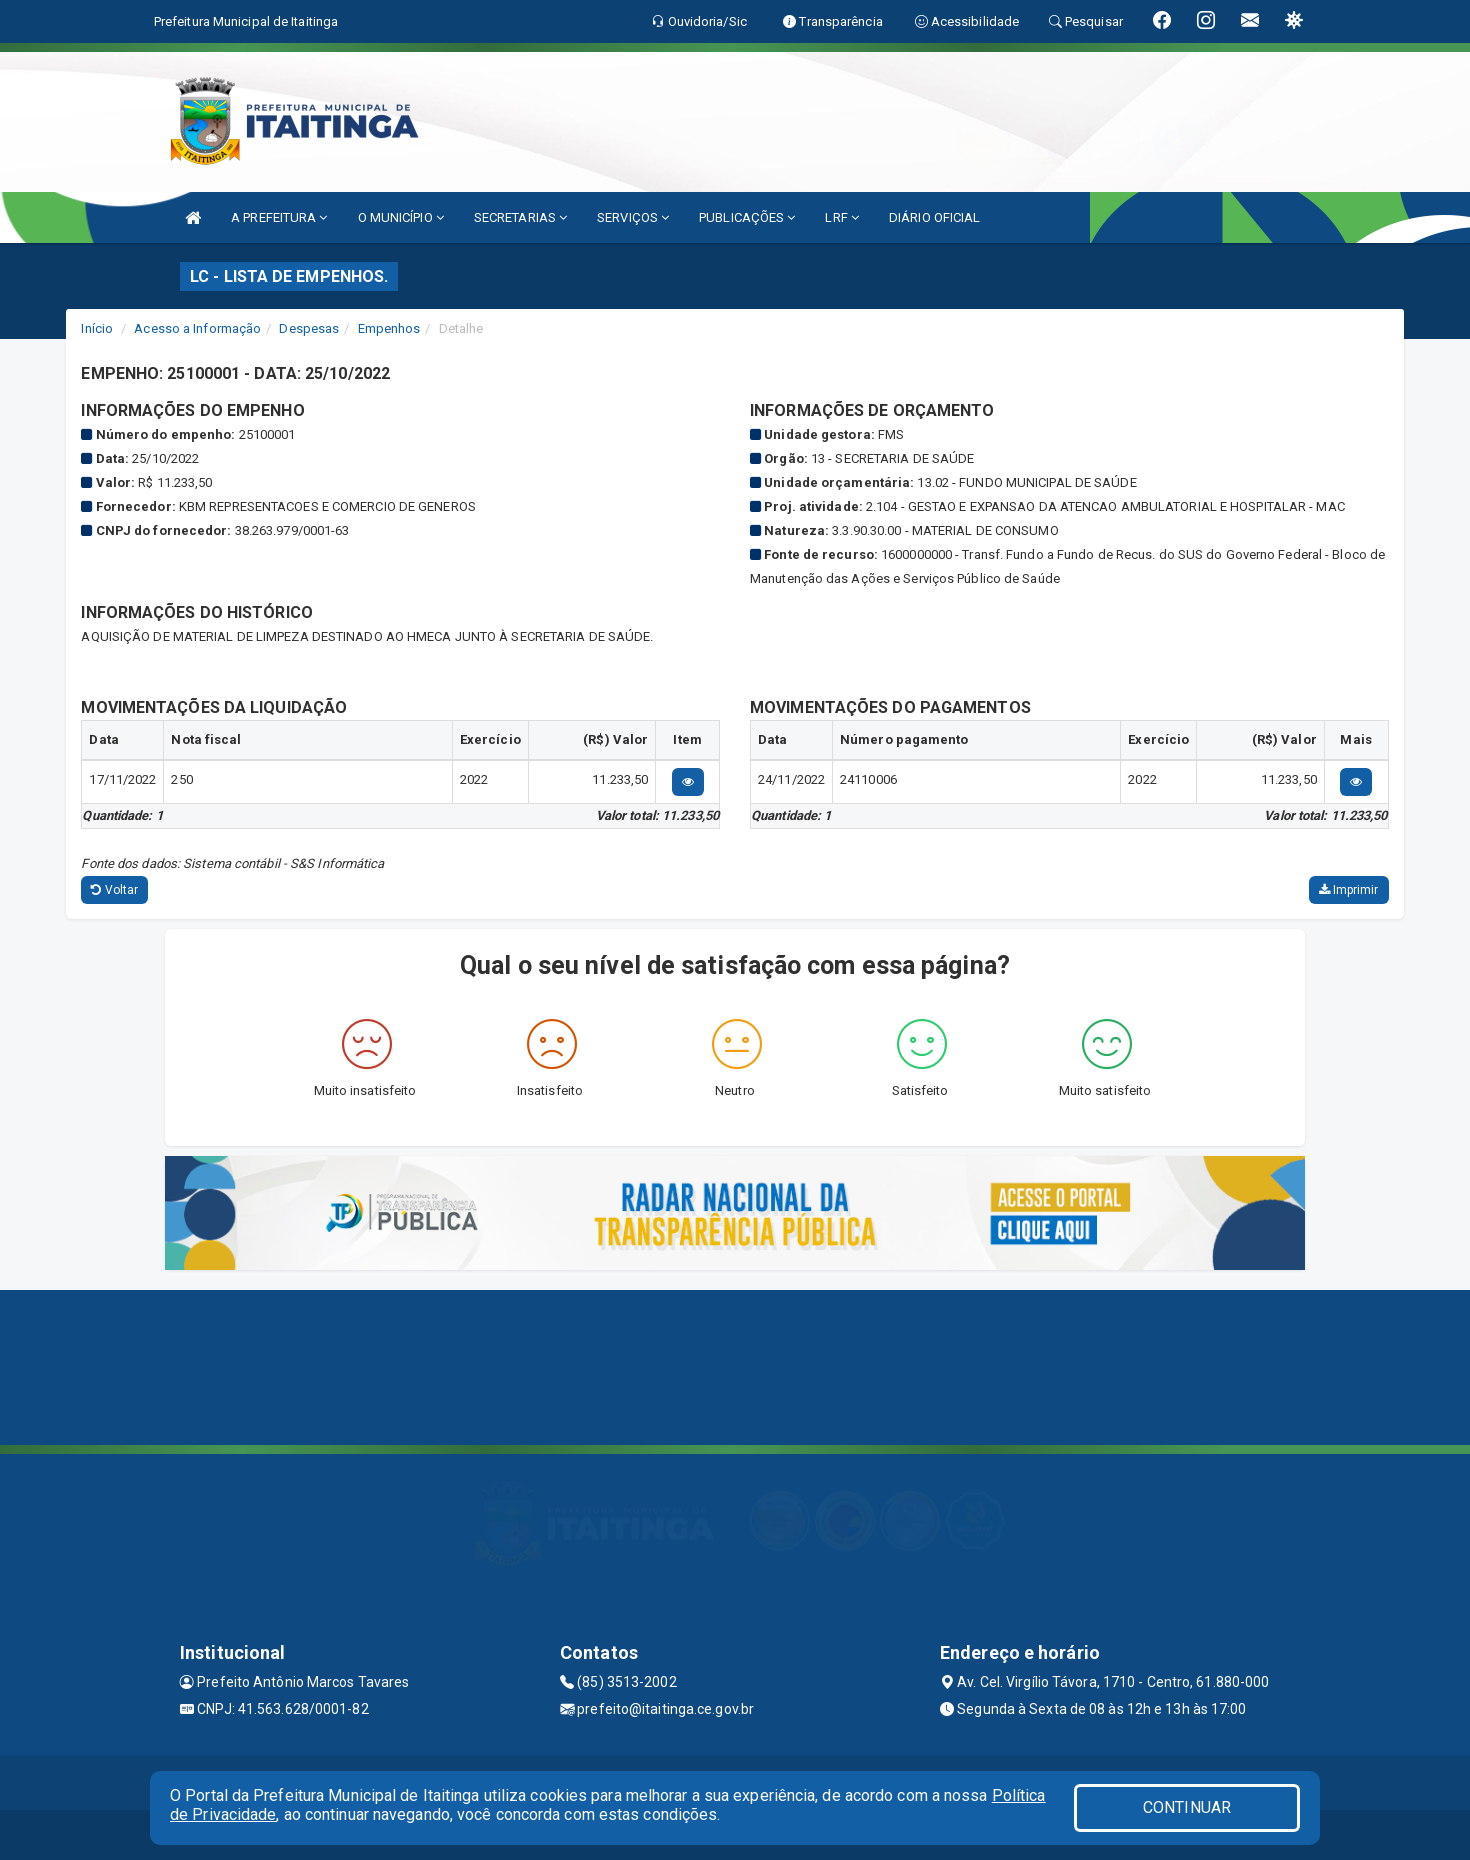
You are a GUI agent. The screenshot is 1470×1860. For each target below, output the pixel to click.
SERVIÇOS (633, 217)
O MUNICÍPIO (401, 217)
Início (97, 328)
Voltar (114, 890)
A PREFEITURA (279, 217)
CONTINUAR (1187, 1807)
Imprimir (1349, 890)
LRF (842, 217)
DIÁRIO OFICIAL (934, 217)
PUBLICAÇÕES (747, 217)
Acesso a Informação (197, 328)
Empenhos (389, 328)
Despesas (309, 328)
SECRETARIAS (520, 217)
